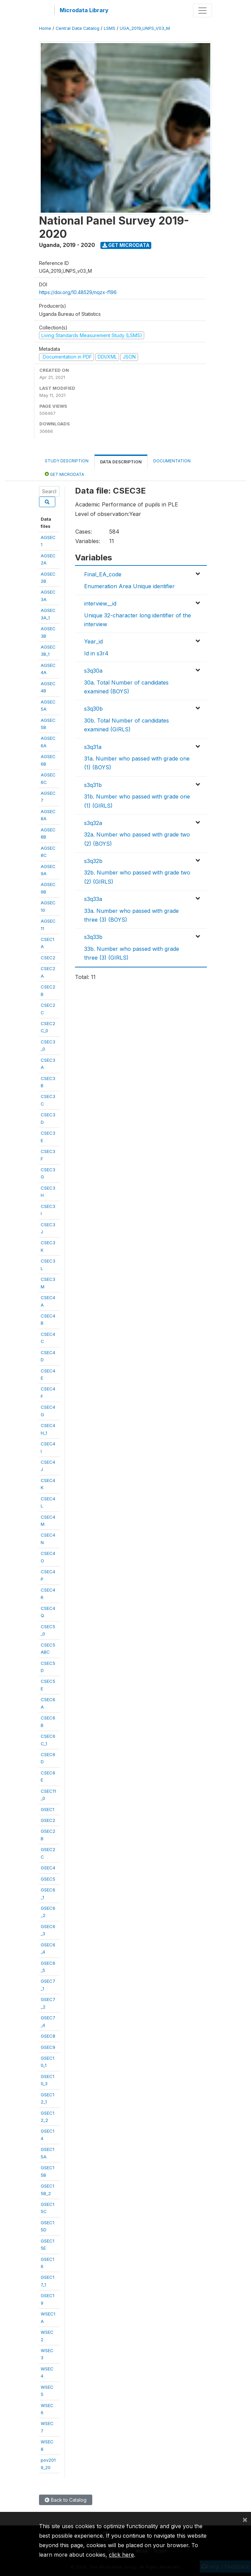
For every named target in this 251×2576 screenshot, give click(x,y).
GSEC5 (48, 1879)
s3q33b (93, 937)
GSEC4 (48, 1867)
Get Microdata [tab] (64, 474)
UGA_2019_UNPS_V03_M (145, 28)
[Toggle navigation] (202, 10)
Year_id (93, 641)
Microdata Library (84, 10)
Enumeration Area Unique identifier (129, 586)
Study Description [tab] (67, 460)
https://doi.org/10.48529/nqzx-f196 (78, 292)
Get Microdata (126, 245)
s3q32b (93, 861)
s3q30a (93, 670)
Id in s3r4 (96, 653)
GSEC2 (48, 1820)
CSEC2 (48, 957)
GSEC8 (48, 2036)
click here (121, 2554)
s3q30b (93, 708)
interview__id (100, 603)
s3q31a (92, 747)
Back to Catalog (65, 2500)
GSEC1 (47, 1809)
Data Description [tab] (121, 461)
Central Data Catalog (77, 28)
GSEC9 (48, 2047)
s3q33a (93, 899)
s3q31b (93, 785)
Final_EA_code (102, 574)
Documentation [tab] (172, 460)
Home (45, 28)
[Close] (245, 2519)
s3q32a (93, 823)
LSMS (109, 28)
